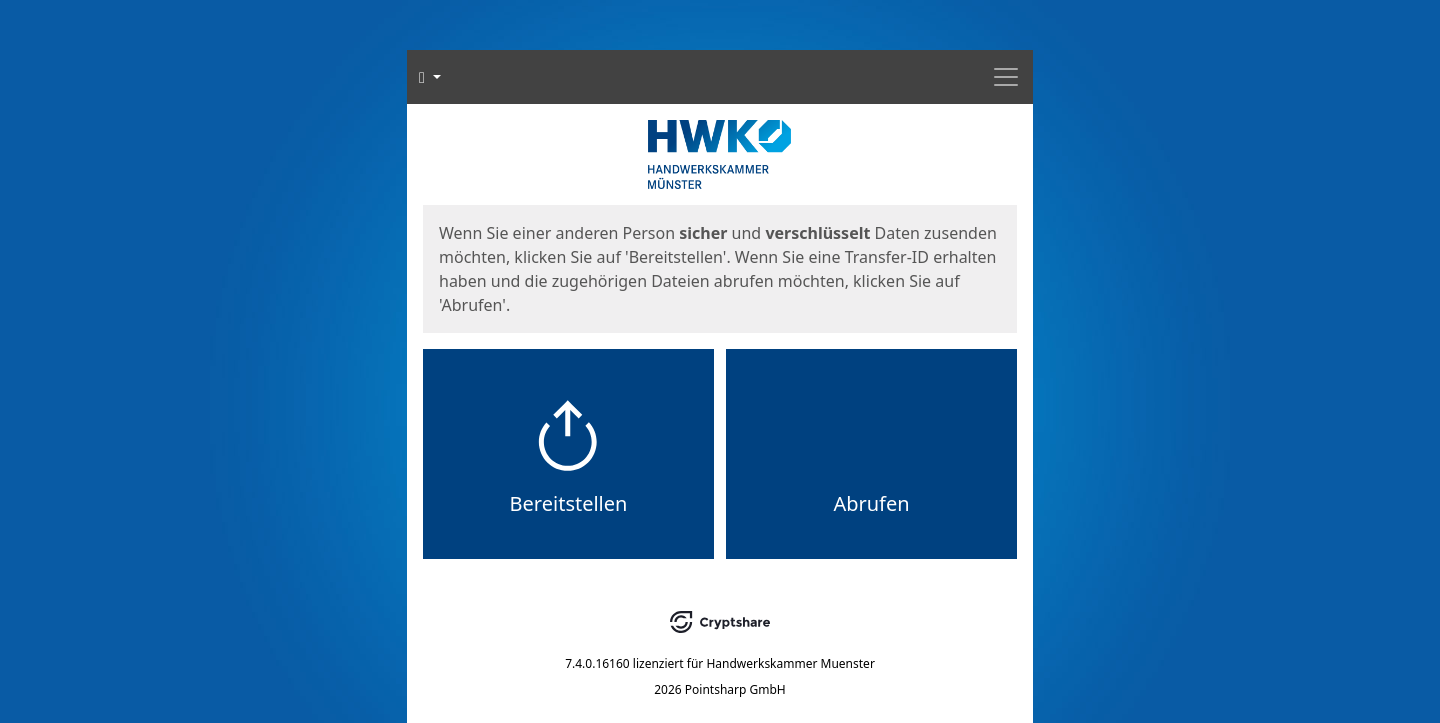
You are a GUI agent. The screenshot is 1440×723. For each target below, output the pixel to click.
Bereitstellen (569, 503)
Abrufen (871, 503)
